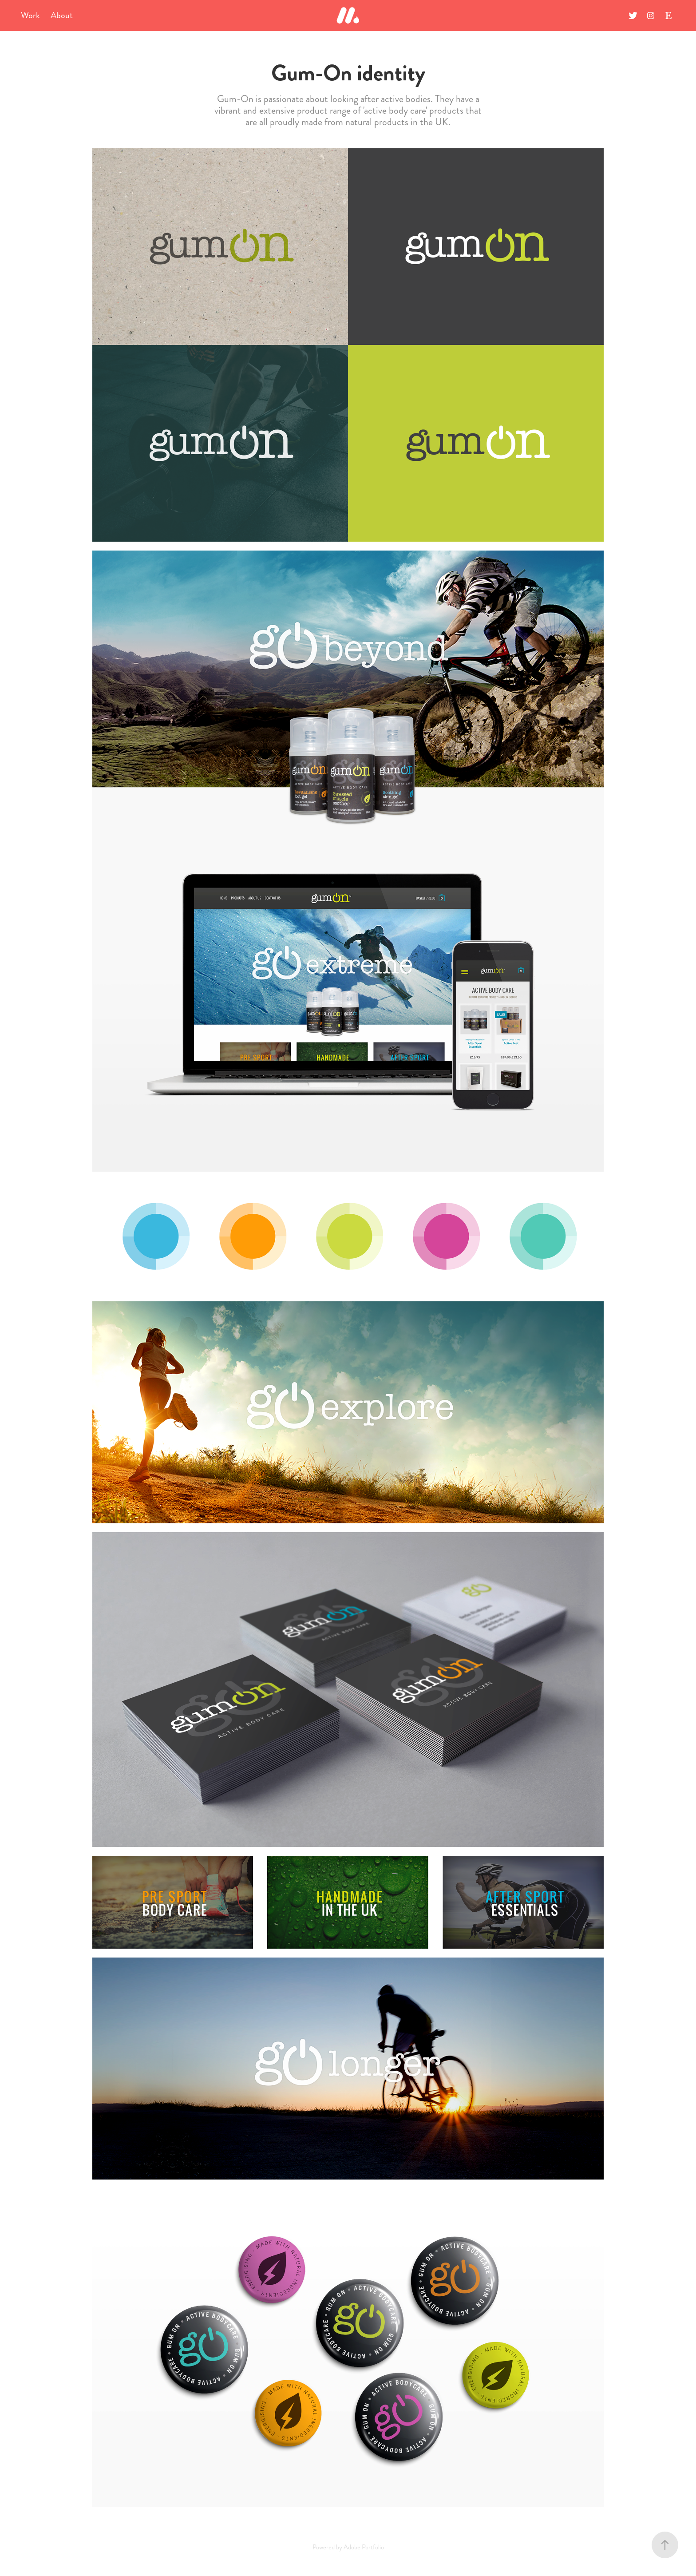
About (62, 15)
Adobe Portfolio (364, 2547)
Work (30, 15)
